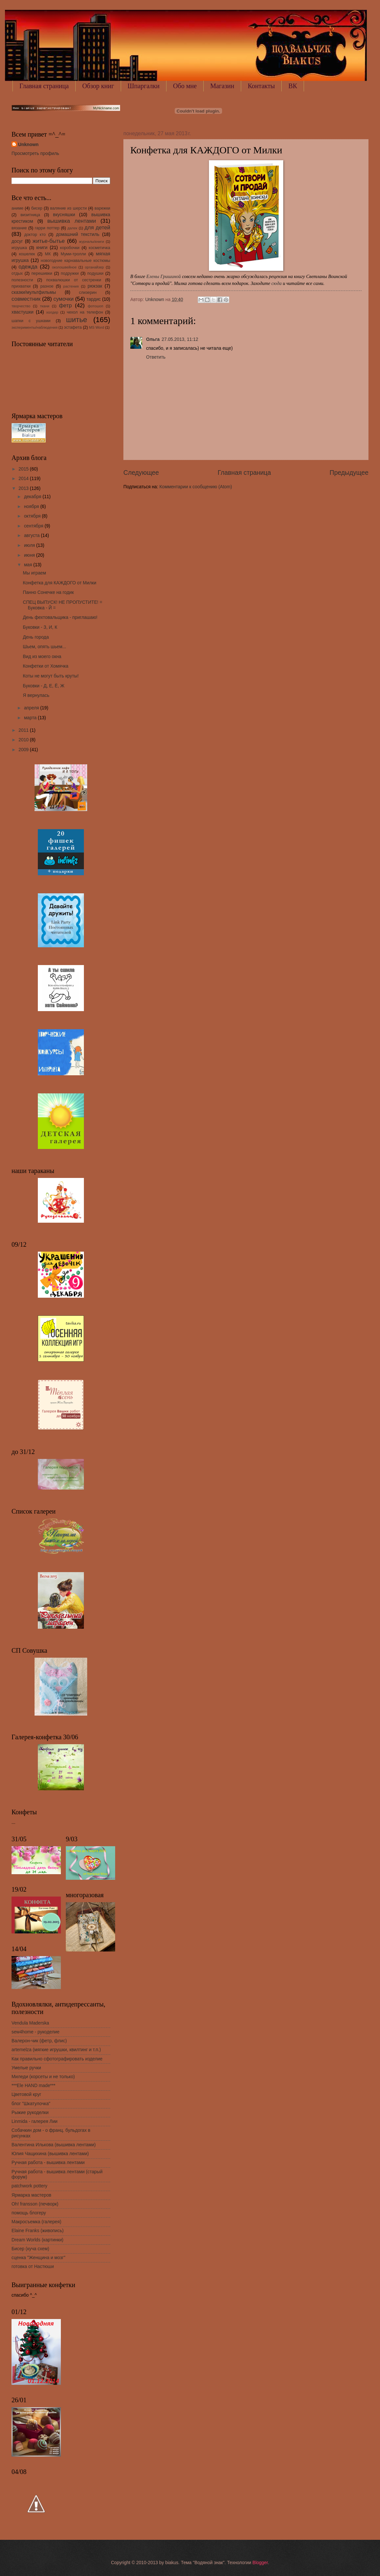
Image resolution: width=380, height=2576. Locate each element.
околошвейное (64, 267)
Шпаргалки (144, 85)
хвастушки (23, 312)
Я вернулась (36, 695)
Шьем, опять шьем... (44, 646)
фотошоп (95, 306)
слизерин (88, 292)
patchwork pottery (29, 2185)
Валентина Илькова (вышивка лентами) (54, 2144)
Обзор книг (98, 85)
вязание (19, 228)
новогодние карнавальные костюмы (75, 260)
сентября (34, 525)
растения (71, 286)
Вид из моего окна (42, 656)
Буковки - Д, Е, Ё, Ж (43, 685)
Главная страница (44, 85)
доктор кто (35, 234)
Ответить (155, 357)
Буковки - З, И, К (40, 627)
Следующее (141, 472)
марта (31, 717)
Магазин (222, 85)
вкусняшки (64, 214)
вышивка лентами (71, 221)
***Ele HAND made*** (33, 2085)
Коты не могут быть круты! (51, 676)
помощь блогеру (29, 2212)
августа (32, 535)
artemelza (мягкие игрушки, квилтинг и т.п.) (56, 2049)
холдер (52, 312)
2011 (24, 730)
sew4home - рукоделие (36, 2031)
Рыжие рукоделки (30, 2112)
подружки (70, 273)
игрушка (19, 247)
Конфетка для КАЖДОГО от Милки (59, 582)
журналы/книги (91, 241)
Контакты (261, 85)
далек (72, 228)
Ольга (153, 339)
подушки (95, 273)
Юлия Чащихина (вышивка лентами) (50, 2153)
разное (46, 286)
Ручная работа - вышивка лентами (48, 2162)
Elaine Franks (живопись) (37, 2230)
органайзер (94, 267)
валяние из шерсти (68, 208)
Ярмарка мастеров (31, 2195)
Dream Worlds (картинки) (37, 2239)
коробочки (70, 247)
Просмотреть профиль (35, 153)
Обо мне (185, 85)
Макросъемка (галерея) (36, 2221)
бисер (36, 208)
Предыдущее (349, 472)
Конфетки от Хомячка (45, 666)
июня (30, 555)
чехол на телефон (85, 312)
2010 (24, 739)
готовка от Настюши (33, 2266)
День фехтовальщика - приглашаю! (60, 617)
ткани (44, 306)
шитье (76, 320)
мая (28, 564)
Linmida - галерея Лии (35, 2121)
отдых (17, 273)
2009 (24, 749)
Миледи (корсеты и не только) (43, 2076)
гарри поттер (47, 228)
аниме (17, 208)
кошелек (27, 254)
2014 (24, 478)
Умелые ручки (26, 2067)
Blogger (260, 2562)
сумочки (63, 299)
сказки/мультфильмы (34, 292)
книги (41, 247)
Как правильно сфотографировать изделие (57, 2058)
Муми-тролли (73, 254)
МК (48, 254)
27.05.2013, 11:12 (180, 339)
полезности (22, 280)
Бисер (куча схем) (30, 2248)
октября (33, 516)
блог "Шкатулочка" (31, 2103)
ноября (32, 506)
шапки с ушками (31, 321)
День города (36, 637)
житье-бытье (49, 241)
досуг (17, 241)
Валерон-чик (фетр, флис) (39, 2040)
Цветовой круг (26, 2094)
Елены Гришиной (163, 276)
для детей (97, 227)
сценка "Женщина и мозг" (38, 2257)
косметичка (99, 247)
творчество (21, 306)
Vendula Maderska (30, 2023)
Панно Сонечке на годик (48, 592)
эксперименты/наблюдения (35, 327)
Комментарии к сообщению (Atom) (195, 486)
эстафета (73, 327)
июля (30, 545)
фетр (65, 305)
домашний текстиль (77, 234)
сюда (276, 283)
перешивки (41, 273)
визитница (30, 215)
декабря (33, 496)
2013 (24, 488)
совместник (26, 299)
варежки (102, 208)
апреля (32, 707)
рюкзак (95, 286)
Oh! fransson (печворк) (35, 2204)
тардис (94, 299)
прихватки (21, 286)
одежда (27, 267)
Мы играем (34, 573)
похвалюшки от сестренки (73, 280)
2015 (24, 469)
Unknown (28, 144)
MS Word (96, 327)
